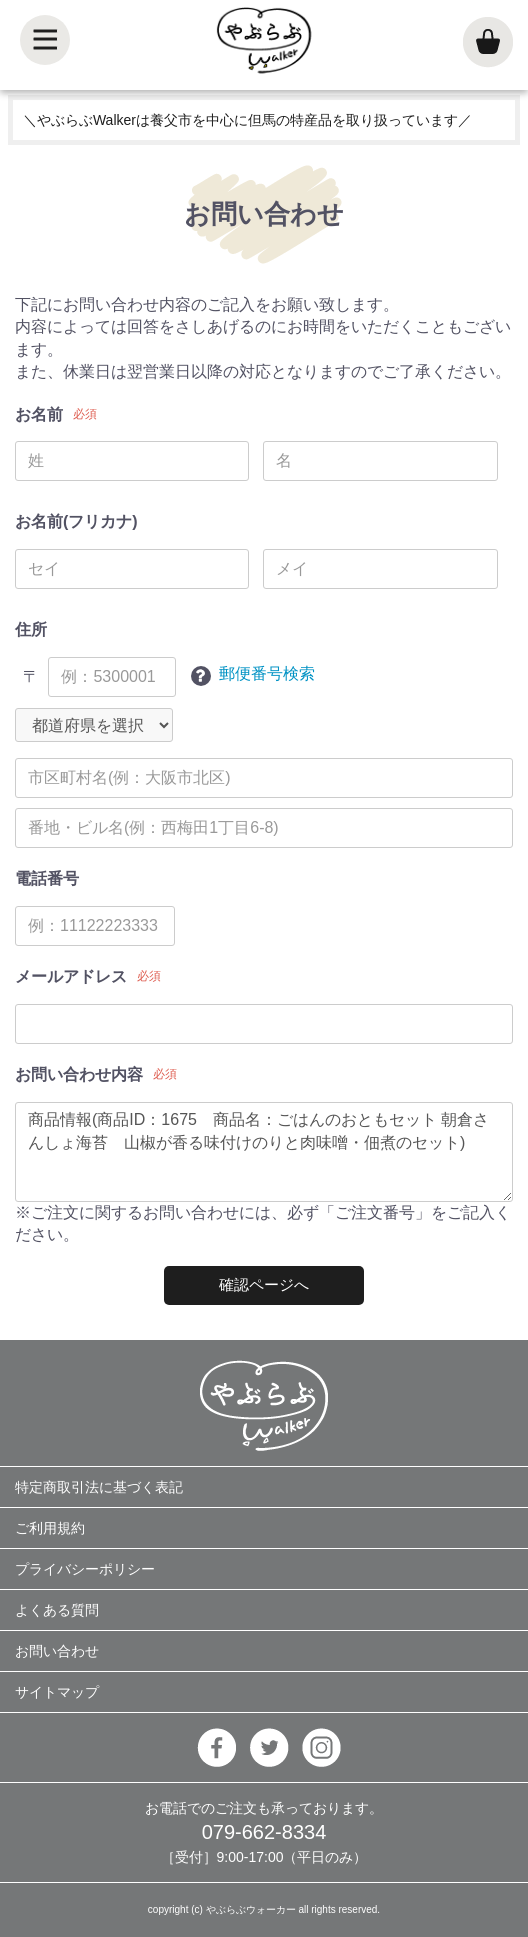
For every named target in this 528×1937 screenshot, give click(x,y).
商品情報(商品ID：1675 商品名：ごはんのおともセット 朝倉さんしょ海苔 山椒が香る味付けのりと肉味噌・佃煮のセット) (264, 1152)
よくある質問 (57, 1610)
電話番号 (47, 878)
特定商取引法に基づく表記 (99, 1487)
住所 (31, 629)
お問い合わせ (57, 1651)
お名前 (39, 414)
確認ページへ (264, 1284)
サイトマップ (57, 1692)
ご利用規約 (50, 1528)
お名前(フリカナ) (76, 521)
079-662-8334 (264, 1832)
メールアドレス (71, 976)
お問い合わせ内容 (79, 1074)
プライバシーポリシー (85, 1569)
